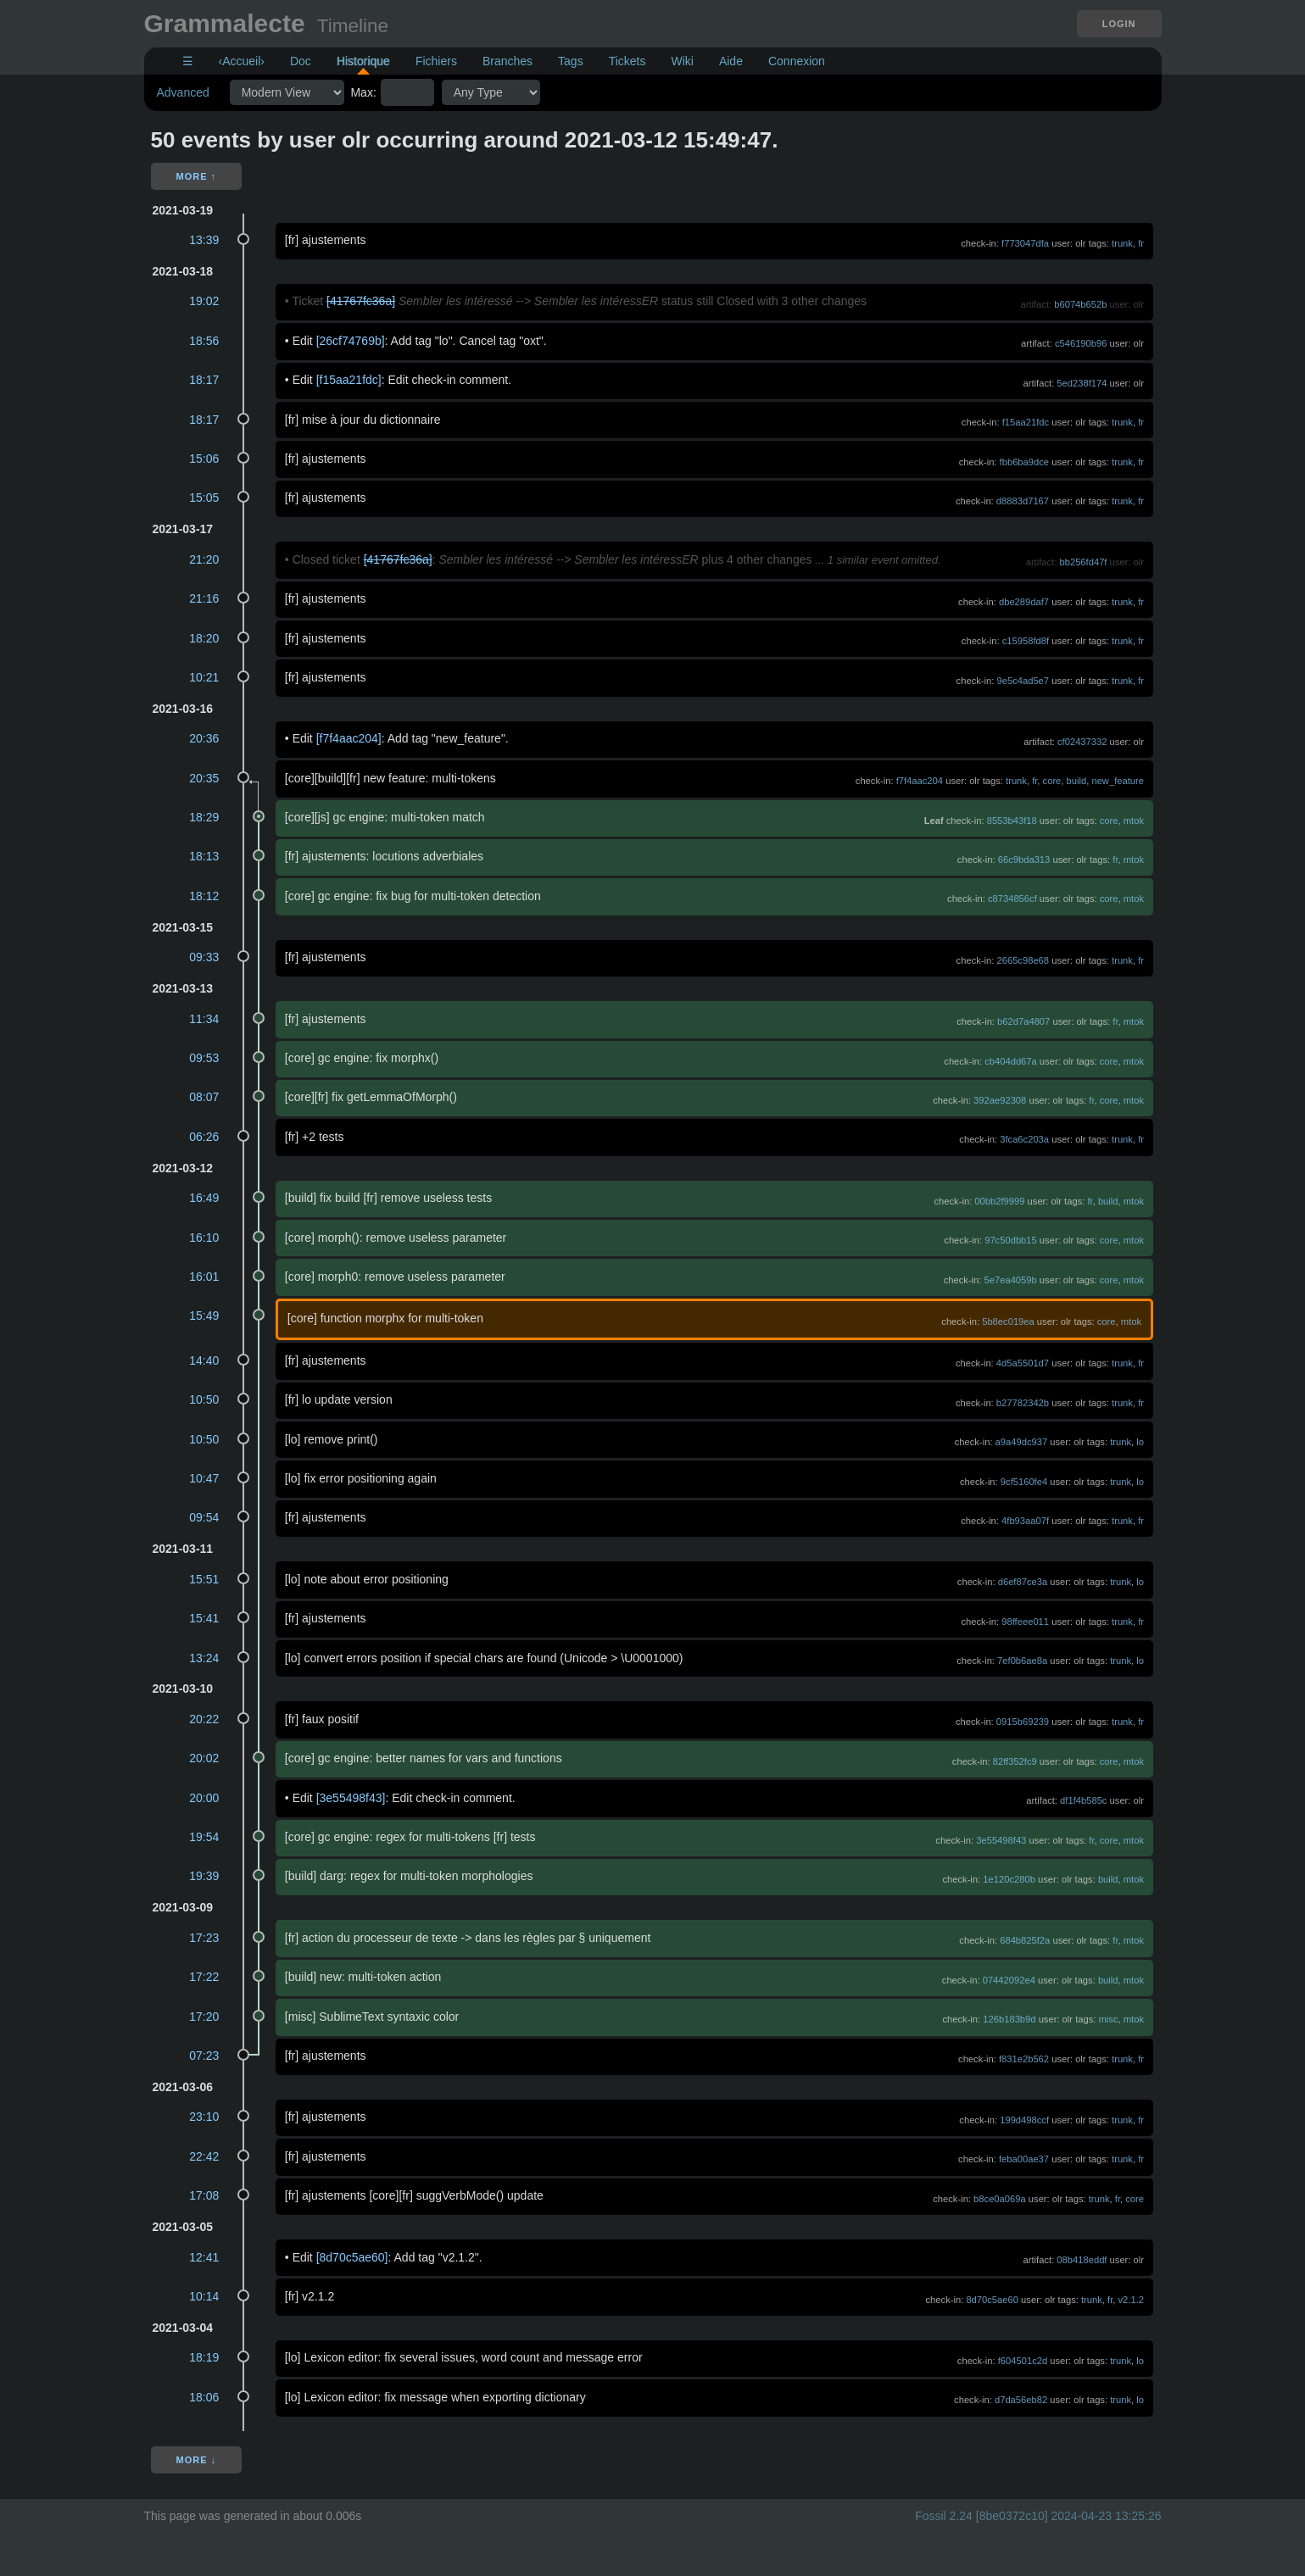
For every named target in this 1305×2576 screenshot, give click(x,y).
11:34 (204, 1019)
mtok (1134, 820)
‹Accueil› (242, 61)
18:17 (204, 380)
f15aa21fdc (1025, 422)
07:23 (204, 2055)
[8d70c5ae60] (352, 2257)
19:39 (204, 1876)
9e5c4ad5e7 (1022, 681)
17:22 (204, 1976)
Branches (507, 61)
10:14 (204, 2296)
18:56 (204, 341)
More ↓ (196, 2460)
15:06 (204, 458)
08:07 (204, 1097)
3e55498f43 (1001, 1840)
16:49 (204, 1198)
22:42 (204, 2156)
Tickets (627, 61)
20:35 (204, 778)
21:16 (204, 598)
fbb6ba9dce (1024, 462)
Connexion (796, 61)
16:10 (204, 1237)
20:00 (204, 1798)
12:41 (204, 2257)
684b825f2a (1025, 1940)
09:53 (204, 1058)
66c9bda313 (1024, 859)
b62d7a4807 (1023, 1021)
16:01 (204, 1276)
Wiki (682, 61)
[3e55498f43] (351, 1798)
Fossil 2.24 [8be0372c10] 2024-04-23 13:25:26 (1038, 2516)
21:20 (204, 559)
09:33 (204, 957)
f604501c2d (1022, 2361)
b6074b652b (1080, 304)
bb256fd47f (1083, 562)
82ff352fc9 (1015, 1761)
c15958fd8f (1025, 641)
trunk (1122, 243)
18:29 (204, 817)
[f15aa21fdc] (349, 380)
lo (1140, 1442)
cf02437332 (1082, 742)
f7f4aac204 (919, 781)
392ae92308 (999, 1100)
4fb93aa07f (1025, 1521)
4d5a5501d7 (1022, 1363)
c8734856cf (1012, 898)
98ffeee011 (1025, 1621)
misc (1108, 2019)
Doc (300, 61)
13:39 (204, 240)
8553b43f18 (1012, 820)
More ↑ (196, 176)
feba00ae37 (1024, 2159)
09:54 (204, 1517)
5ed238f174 (1082, 383)
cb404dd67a (1010, 1061)
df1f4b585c (1083, 1800)
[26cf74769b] (350, 341)
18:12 (204, 896)
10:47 (204, 1478)
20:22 (204, 1719)
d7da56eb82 (1021, 2400)
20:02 (204, 1758)
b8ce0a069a (999, 2199)
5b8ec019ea (1008, 1321)
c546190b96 (1081, 343)
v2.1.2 (1131, 2300)
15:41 (204, 1618)
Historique (363, 61)
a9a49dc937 (1021, 1442)
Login (1119, 24)
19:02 (204, 301)
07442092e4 (1009, 1980)
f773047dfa (1025, 243)
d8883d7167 (1022, 501)
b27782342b (1022, 1403)
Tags (570, 61)
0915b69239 (1022, 1721)
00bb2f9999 (999, 1201)
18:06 (204, 2397)
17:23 (204, 1938)
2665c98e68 (1022, 960)
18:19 (204, 2357)
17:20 (204, 2016)
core (1052, 781)
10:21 (204, 677)
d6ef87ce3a (1022, 1582)
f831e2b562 (1024, 2059)
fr (1141, 243)
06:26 (204, 1136)
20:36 (204, 738)
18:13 (204, 856)
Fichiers (436, 61)
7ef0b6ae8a (1022, 1660)
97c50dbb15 (1010, 1240)
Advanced (183, 92)
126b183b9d (1009, 2019)
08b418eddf (1082, 2260)
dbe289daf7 (1024, 602)
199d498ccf (1024, 2120)
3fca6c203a (1024, 1139)
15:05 (204, 497)
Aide (731, 61)
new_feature (1117, 781)
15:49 (204, 1315)
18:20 (204, 638)
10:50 (204, 1399)
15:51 (204, 1579)
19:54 (204, 1837)
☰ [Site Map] (187, 61)
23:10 (204, 2116)
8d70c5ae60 (992, 2300)
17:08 (204, 2195)
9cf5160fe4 (1024, 1482)
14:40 (204, 1360)
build (1077, 781)
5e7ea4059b (1010, 1280)
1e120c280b (1009, 1879)
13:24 (204, 1658)
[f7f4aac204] (349, 738)
